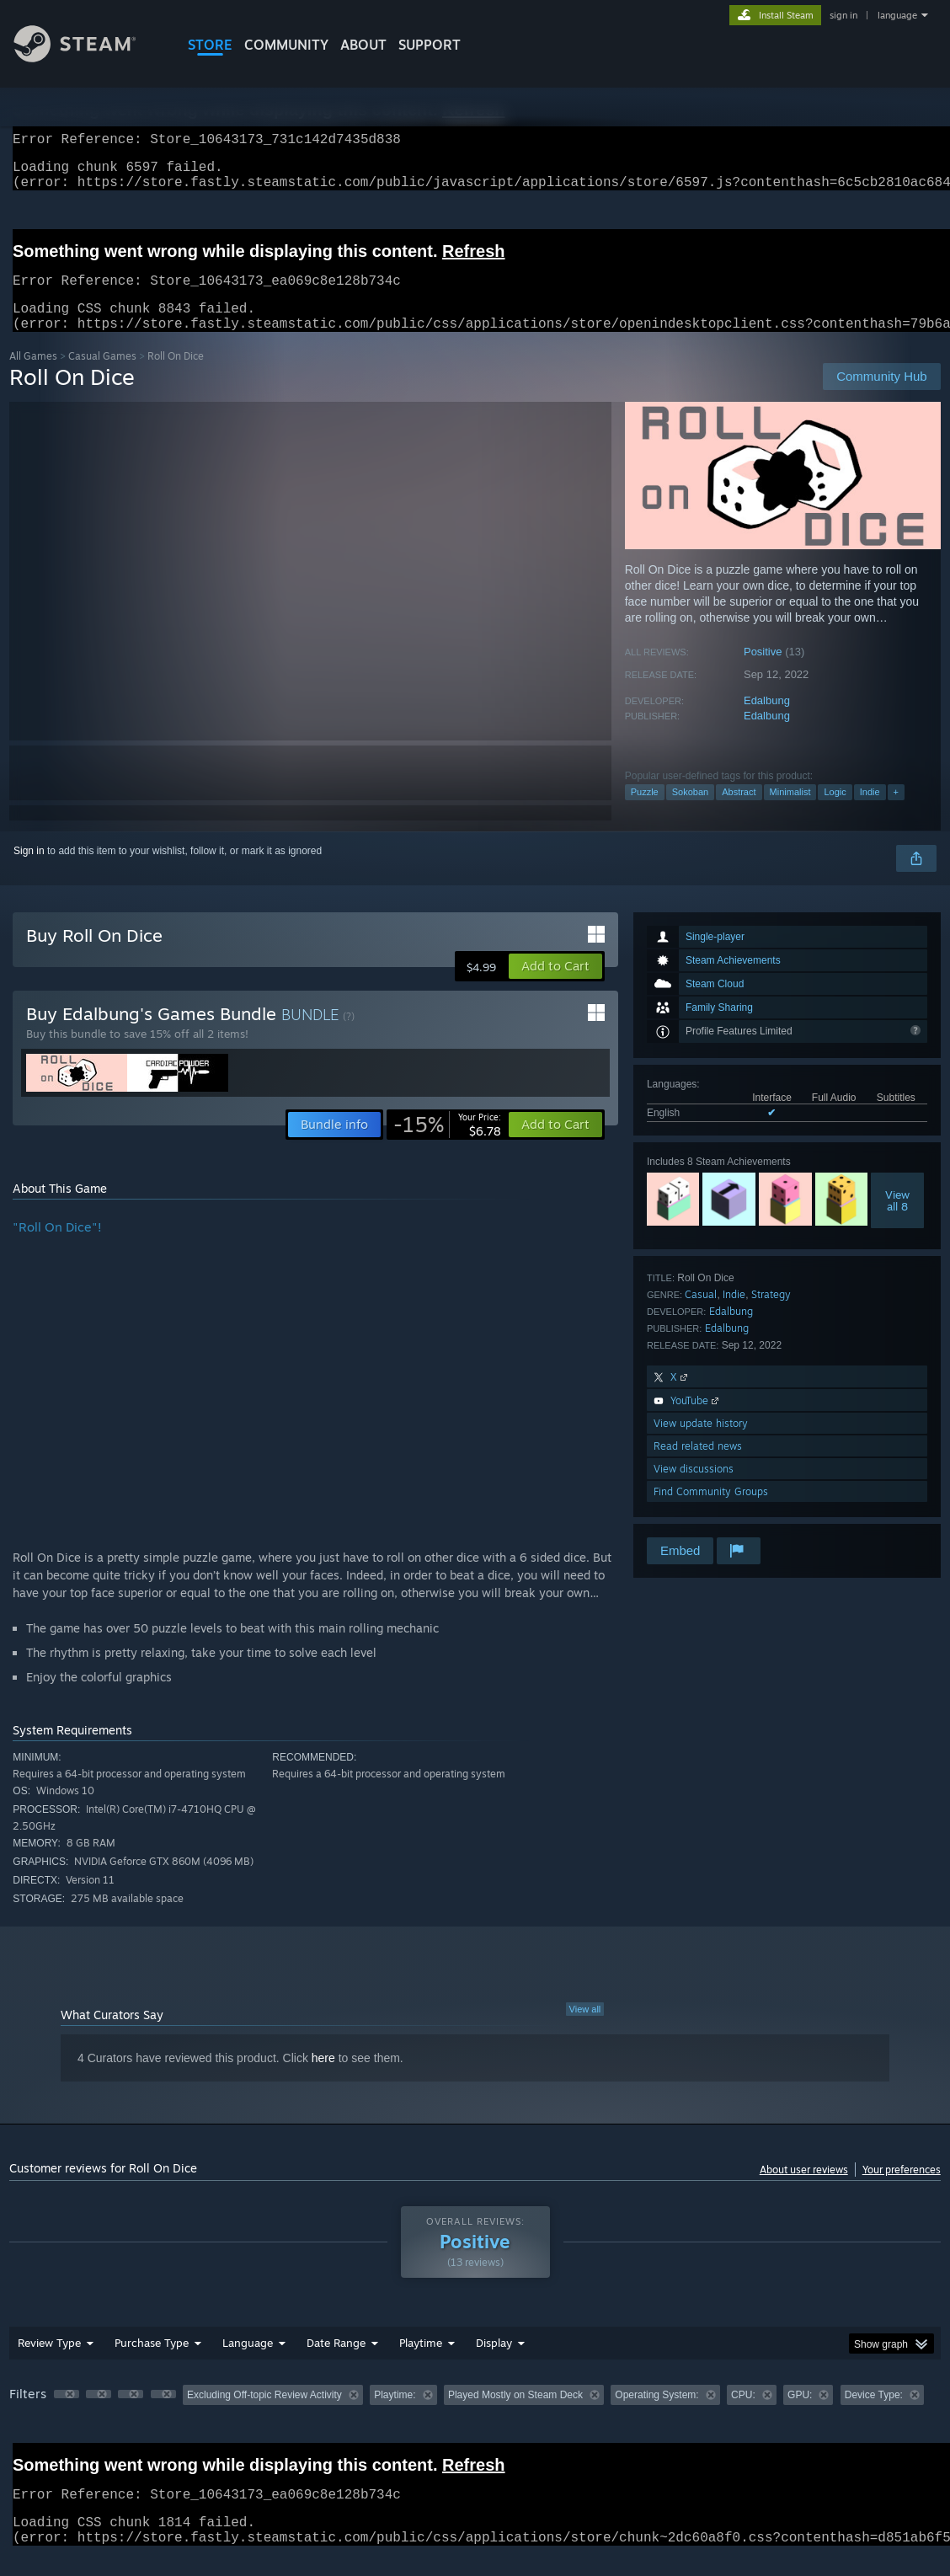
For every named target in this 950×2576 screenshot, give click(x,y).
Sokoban (690, 812)
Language (247, 2363)
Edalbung (767, 720)
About (363, 44)
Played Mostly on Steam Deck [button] (515, 2415)
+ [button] (896, 812)
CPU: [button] (743, 2415)
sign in (843, 15)
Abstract (738, 812)
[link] (447, 1144)
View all (585, 2029)
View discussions (694, 1489)
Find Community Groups (711, 1511)
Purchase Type (152, 2363)
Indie (870, 812)
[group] (474, 2416)
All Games (33, 376)
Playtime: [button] (394, 2415)
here (323, 2078)
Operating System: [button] (656, 2415)
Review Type (49, 2363)
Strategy (771, 1314)
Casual (701, 1314)
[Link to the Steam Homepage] (87, 58)
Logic (835, 812)
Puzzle (645, 812)
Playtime (420, 2363)
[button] (555, 986)
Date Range (336, 2363)
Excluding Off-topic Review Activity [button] (264, 2415)
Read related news (698, 1466)
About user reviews (804, 2189)
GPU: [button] (799, 2415)
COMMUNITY (286, 44)
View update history (701, 1443)
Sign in (29, 871)
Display (494, 2363)
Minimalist (790, 812)
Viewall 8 (897, 1220)
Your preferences (901, 2189)
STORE (210, 44)
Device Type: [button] (874, 2415)
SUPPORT (429, 44)
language (897, 15)
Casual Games (102, 376)
